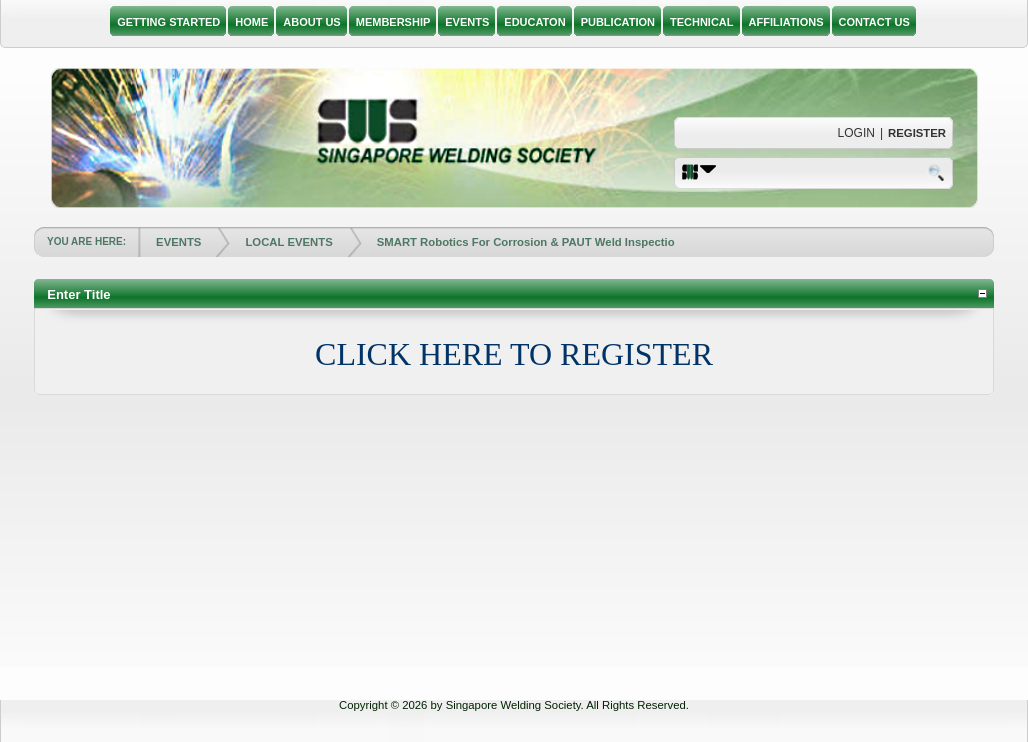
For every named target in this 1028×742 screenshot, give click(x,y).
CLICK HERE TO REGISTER (514, 354)
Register (917, 133)
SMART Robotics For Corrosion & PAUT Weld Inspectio (526, 242)
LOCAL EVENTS (288, 242)
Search (938, 172)
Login (856, 133)
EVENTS (178, 242)
